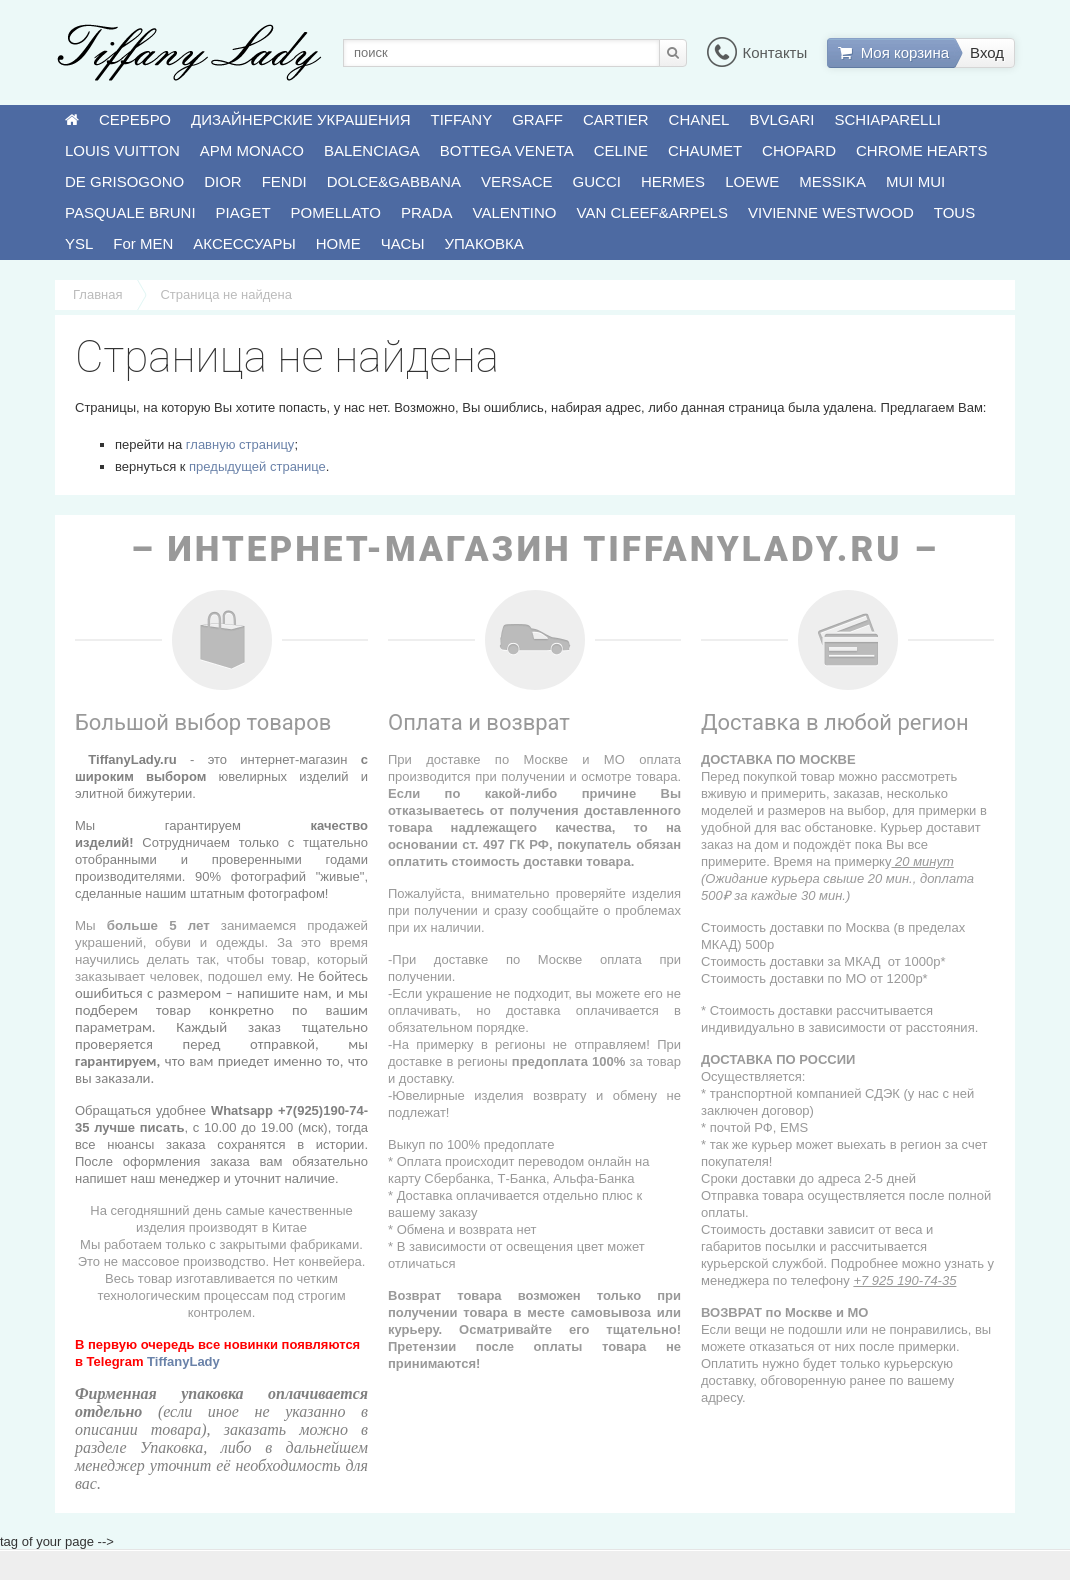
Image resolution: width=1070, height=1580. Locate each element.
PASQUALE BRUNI (130, 212)
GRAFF (537, 119)
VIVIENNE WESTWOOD (831, 212)
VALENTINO (515, 212)
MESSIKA (832, 181)
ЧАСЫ (403, 243)
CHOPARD (799, 150)
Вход (987, 52)
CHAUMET (705, 150)
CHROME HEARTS (921, 150)
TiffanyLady (183, 1361)
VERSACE (517, 181)
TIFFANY (462, 119)
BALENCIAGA (372, 150)
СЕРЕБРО (135, 119)
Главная (97, 294)
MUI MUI (915, 181)
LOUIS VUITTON (122, 150)
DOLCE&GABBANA (394, 181)
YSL (79, 243)
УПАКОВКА (484, 243)
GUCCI (597, 181)
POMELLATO (336, 212)
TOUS (954, 212)
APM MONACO (252, 150)
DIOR (223, 181)
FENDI (284, 181)
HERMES (673, 181)
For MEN (143, 243)
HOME (338, 243)
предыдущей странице (257, 466)
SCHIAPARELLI (888, 119)
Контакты (757, 52)
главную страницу (240, 444)
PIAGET (243, 212)
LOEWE (752, 181)
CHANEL (699, 119)
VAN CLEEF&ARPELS (652, 212)
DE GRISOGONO (124, 181)
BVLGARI (781, 119)
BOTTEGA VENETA (507, 150)
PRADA (427, 212)
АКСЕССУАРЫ (244, 243)
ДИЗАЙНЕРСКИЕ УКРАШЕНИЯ (300, 119)
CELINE (621, 150)
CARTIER (616, 119)
